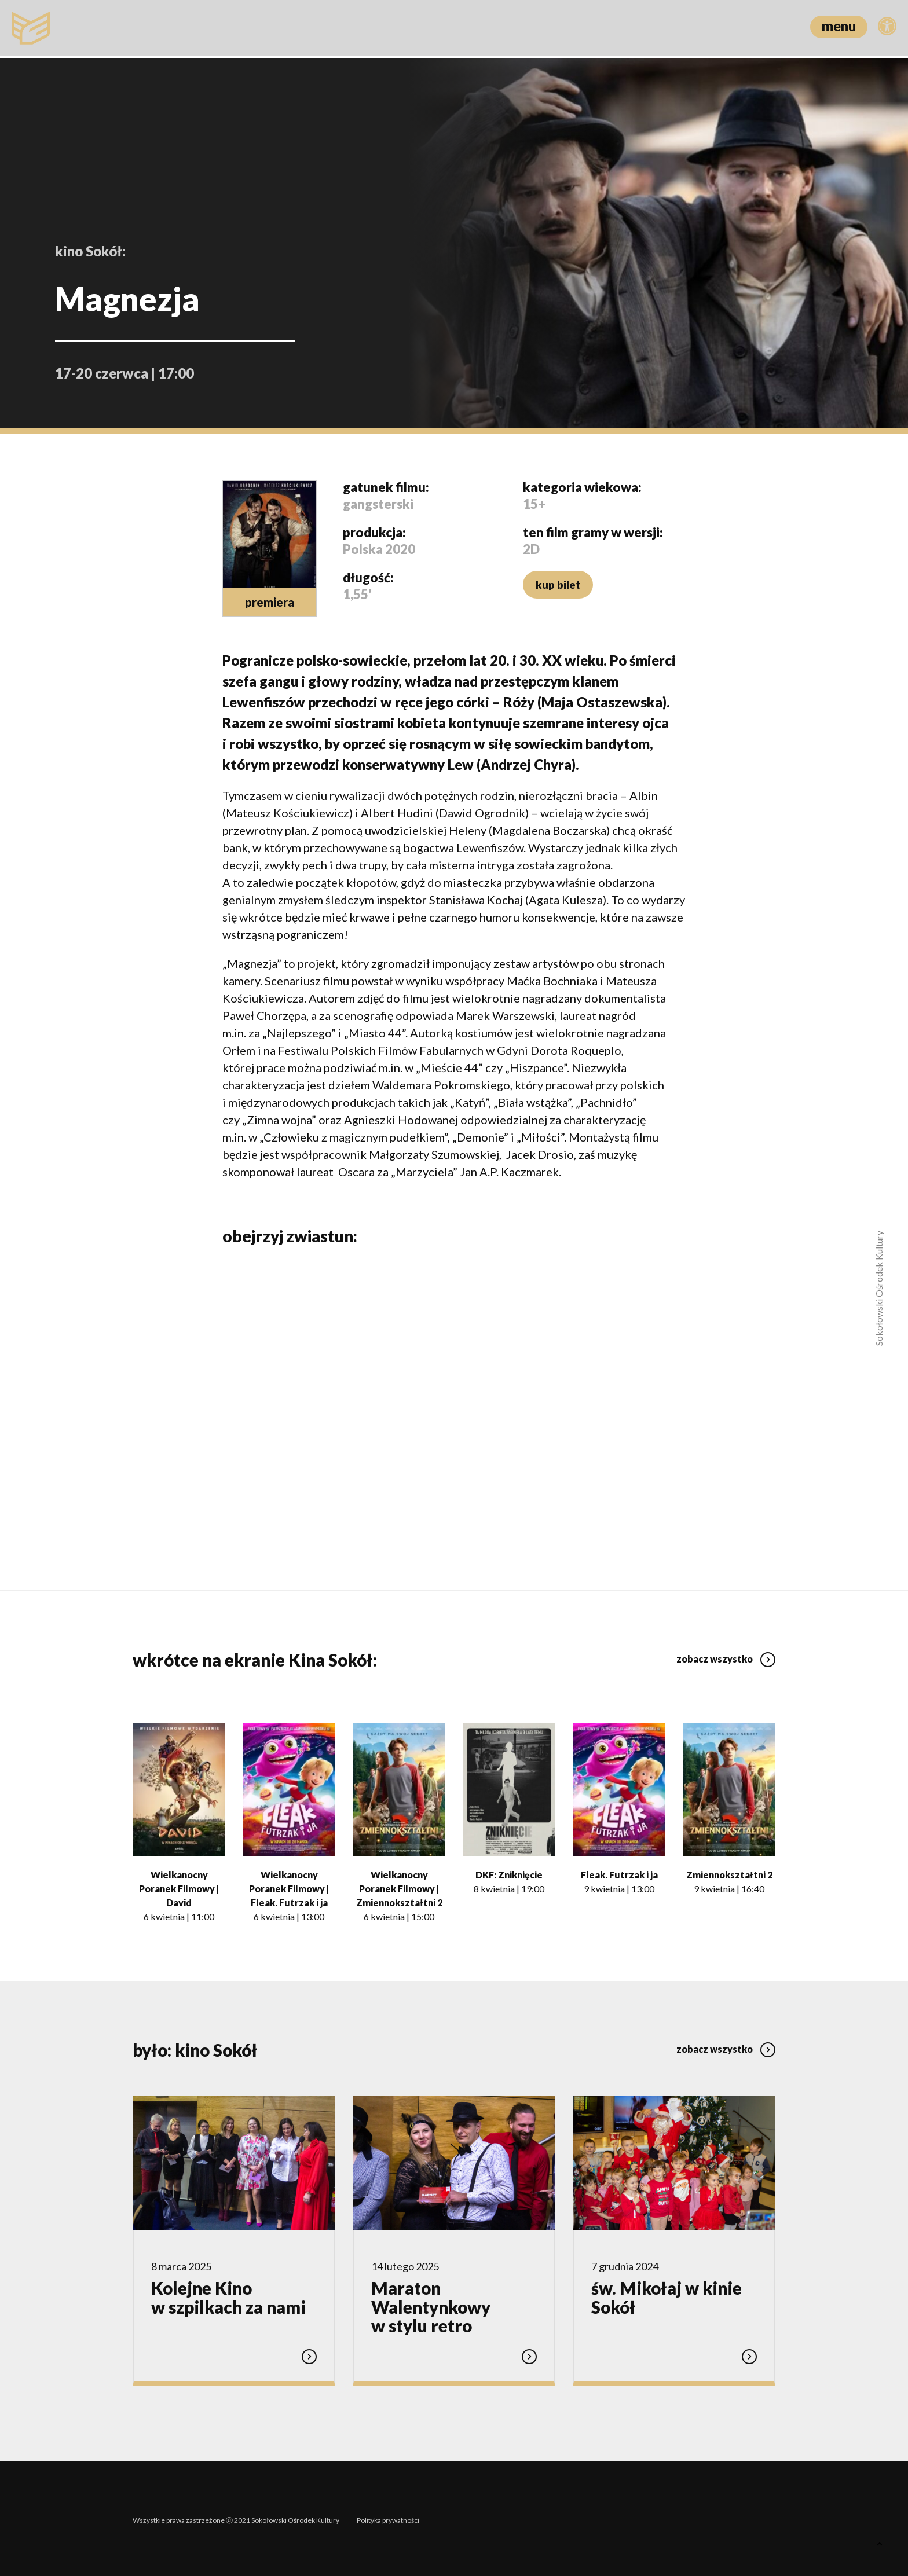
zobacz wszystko (725, 1654)
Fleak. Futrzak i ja (619, 1873)
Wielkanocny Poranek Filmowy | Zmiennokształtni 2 (399, 1887)
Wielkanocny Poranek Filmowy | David (179, 1887)
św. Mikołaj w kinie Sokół (666, 2297)
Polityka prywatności (388, 2516)
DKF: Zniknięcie (509, 1873)
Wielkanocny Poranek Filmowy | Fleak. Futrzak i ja (289, 1887)
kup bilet (557, 584)
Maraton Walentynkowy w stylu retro (430, 2306)
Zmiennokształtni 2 (729, 1873)
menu (839, 25)
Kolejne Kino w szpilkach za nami (228, 2297)
